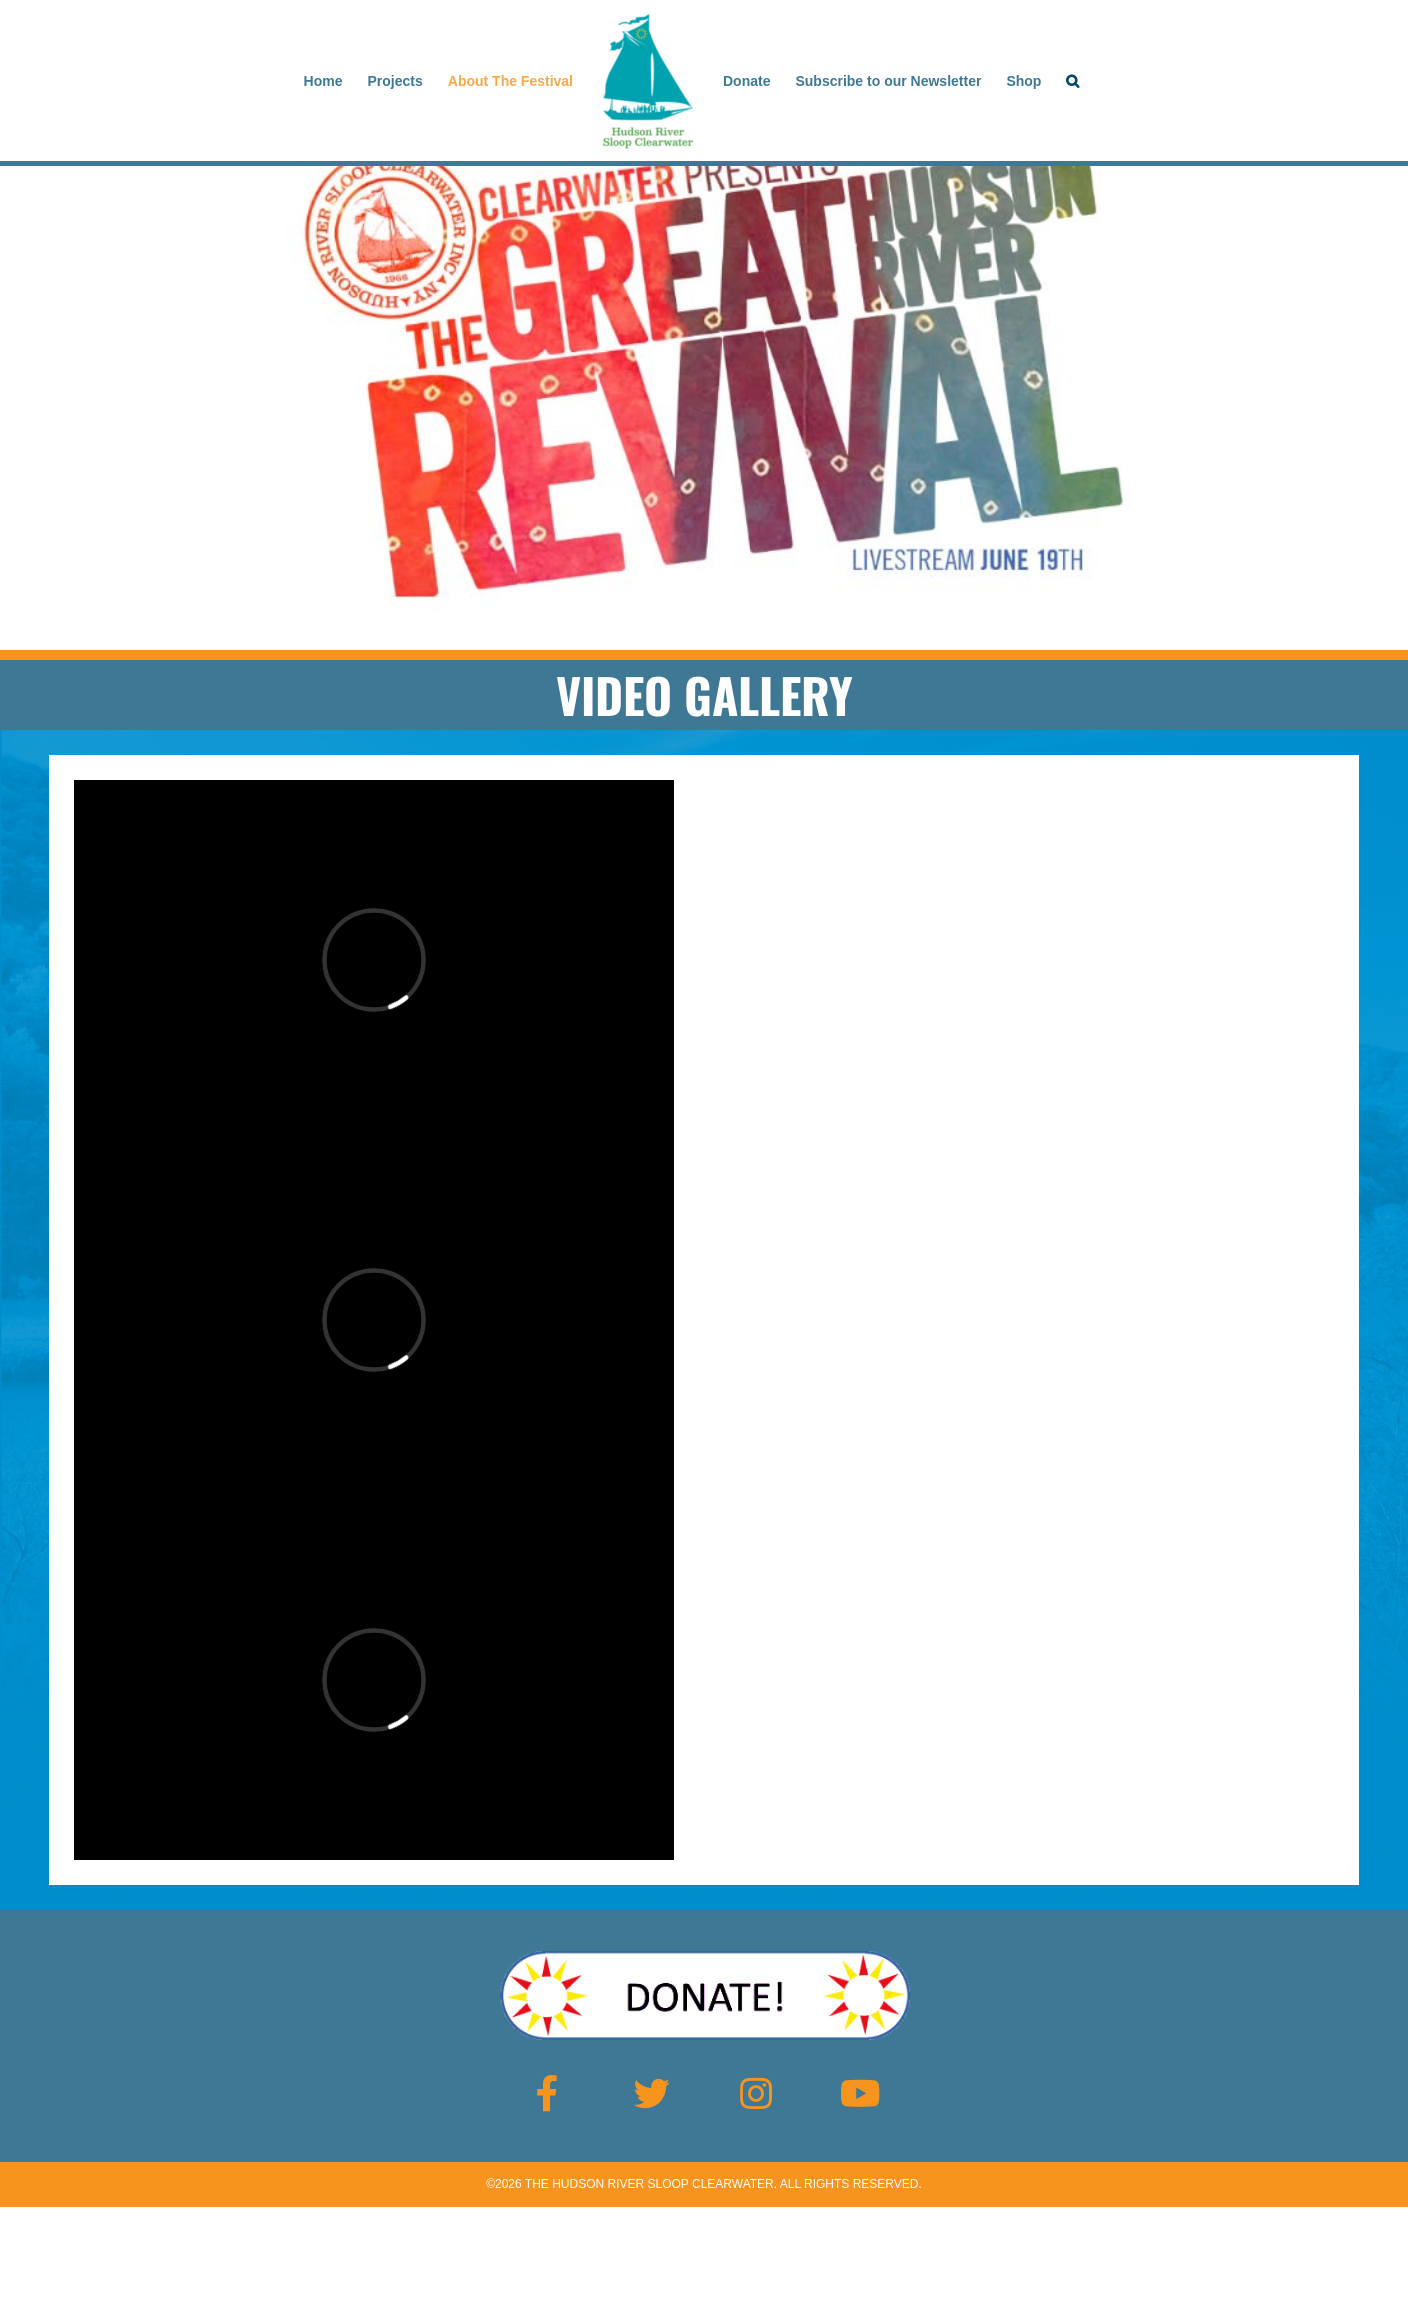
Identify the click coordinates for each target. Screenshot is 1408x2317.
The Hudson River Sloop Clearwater (649, 2184)
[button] (1072, 81)
